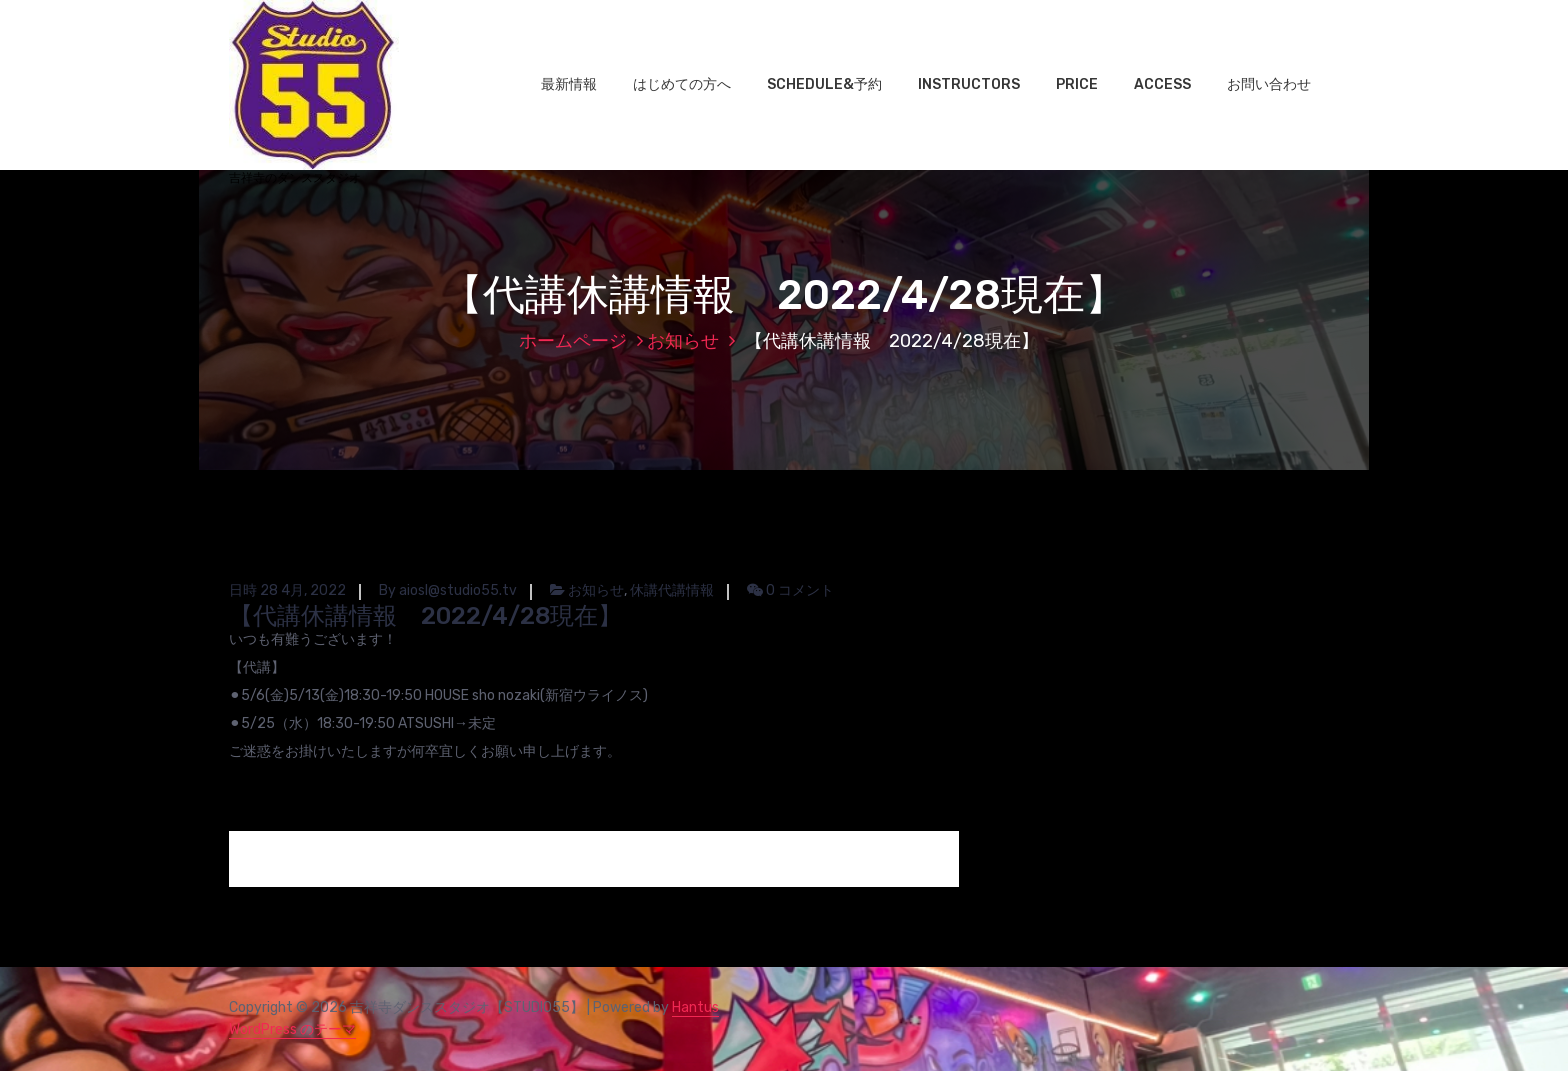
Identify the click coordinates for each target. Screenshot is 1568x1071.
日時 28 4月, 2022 (287, 590)
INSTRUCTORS (969, 84)
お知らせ (683, 341)
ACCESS (1162, 84)
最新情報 (569, 84)
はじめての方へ (682, 84)
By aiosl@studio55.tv (448, 590)
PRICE (1077, 84)
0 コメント (790, 590)
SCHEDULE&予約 (824, 84)
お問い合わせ (1269, 84)
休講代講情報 (672, 590)
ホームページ (573, 341)
